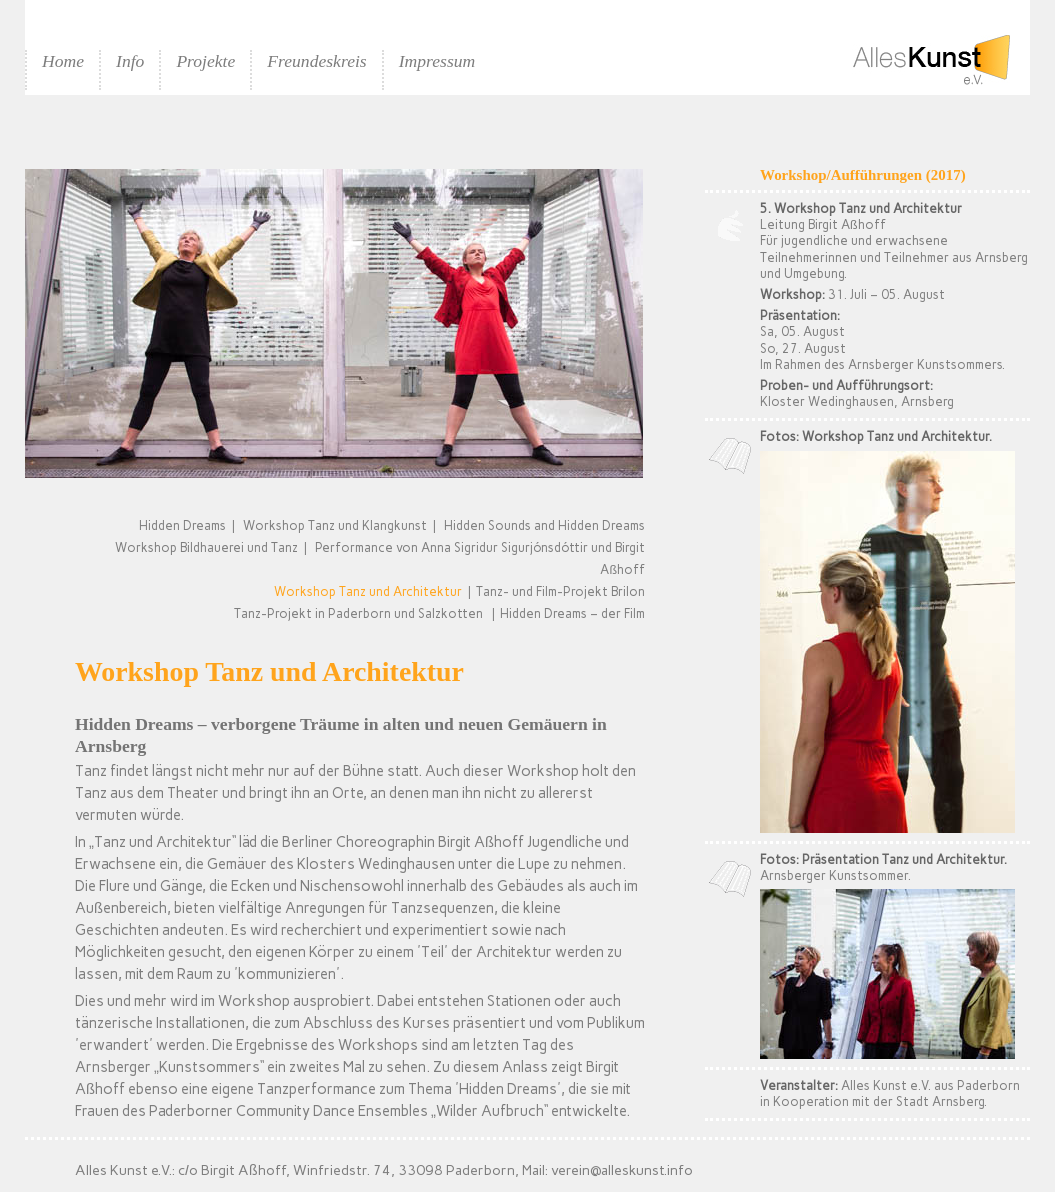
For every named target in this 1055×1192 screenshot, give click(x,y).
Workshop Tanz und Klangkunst (335, 525)
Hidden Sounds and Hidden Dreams (544, 525)
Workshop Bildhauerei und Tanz (206, 547)
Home (63, 61)
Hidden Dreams (182, 525)
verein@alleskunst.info (622, 1170)
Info (130, 61)
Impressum (437, 61)
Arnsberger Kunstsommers (925, 364)
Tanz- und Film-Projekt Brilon (560, 591)
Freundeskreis (316, 61)
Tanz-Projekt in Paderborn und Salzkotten (358, 613)
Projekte (205, 61)
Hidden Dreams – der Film (572, 613)
